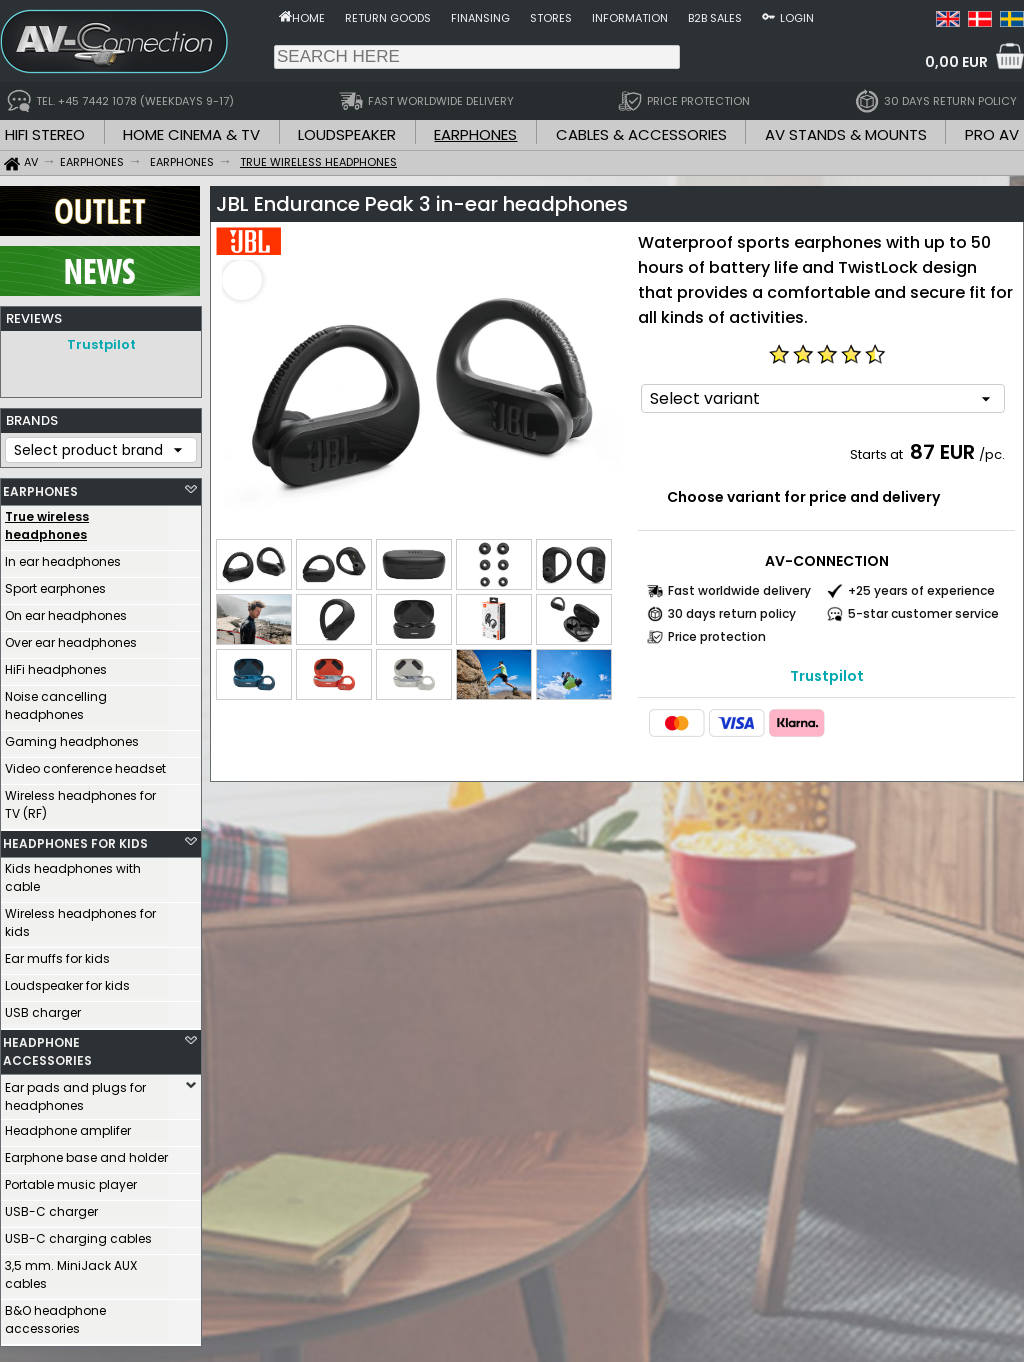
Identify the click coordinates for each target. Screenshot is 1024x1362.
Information (630, 18)
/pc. (992, 454)
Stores (551, 18)
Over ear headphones (71, 637)
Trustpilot (101, 344)
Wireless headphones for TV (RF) (80, 799)
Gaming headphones (72, 736)
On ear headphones (66, 610)
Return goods (388, 18)
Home (308, 18)
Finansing (480, 18)
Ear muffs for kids (57, 953)
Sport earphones (55, 583)
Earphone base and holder (86, 1152)
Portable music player (71, 1179)
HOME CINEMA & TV (191, 134)
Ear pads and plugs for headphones (75, 1091)
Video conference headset (85, 763)
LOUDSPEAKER (347, 134)
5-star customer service (923, 613)
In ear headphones (63, 556)
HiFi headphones (56, 664)
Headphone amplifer (68, 1125)
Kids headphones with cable (73, 872)
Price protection (717, 636)
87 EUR (942, 452)
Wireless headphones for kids (80, 917)
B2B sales (715, 18)
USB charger (43, 1007)
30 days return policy (732, 613)
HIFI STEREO (45, 134)
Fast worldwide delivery (739, 590)
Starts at (878, 454)
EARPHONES (475, 134)
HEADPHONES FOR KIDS (75, 838)
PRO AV (992, 134)
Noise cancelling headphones (56, 700)
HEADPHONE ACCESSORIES (47, 1046)
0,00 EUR (956, 62)
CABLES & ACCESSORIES (641, 134)
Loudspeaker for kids (67, 980)
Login (797, 18)
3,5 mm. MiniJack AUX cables (71, 1269)
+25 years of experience (921, 590)
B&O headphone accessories (55, 1314)
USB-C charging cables (78, 1233)
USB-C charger (51, 1206)
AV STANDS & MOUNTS (846, 134)
